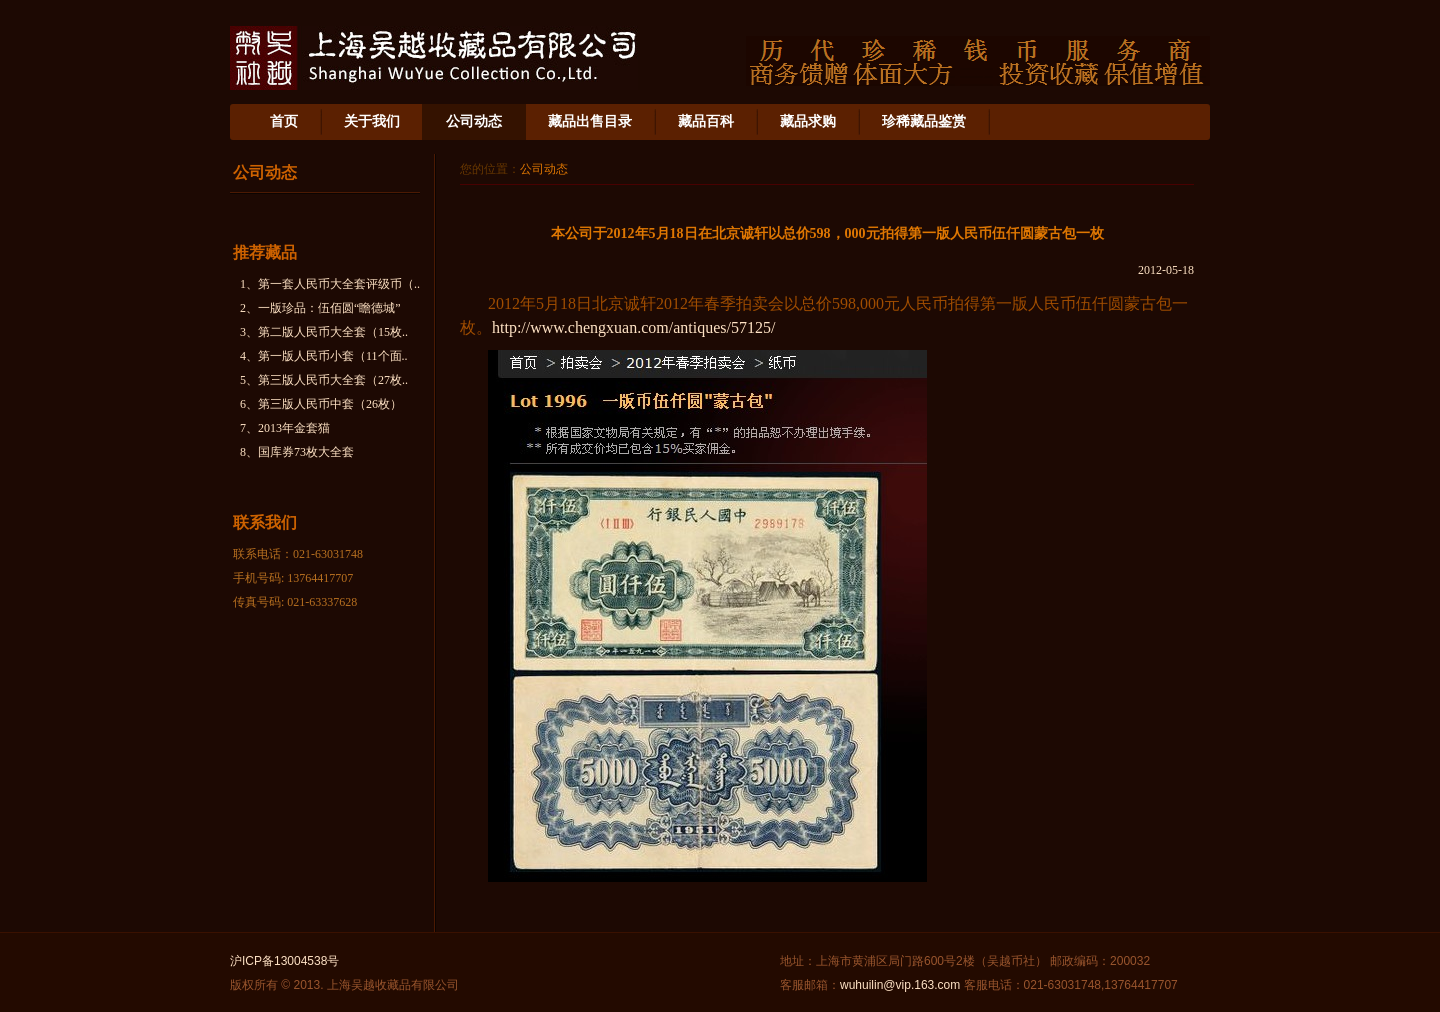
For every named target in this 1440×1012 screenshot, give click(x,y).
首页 (284, 121)
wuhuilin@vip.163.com (900, 985)
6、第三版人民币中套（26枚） (321, 404)
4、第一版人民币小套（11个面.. (324, 356)
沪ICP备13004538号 (284, 961)
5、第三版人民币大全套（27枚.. (324, 380)
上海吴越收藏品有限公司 (434, 58)
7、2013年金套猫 (285, 428)
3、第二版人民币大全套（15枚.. (324, 332)
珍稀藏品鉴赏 (924, 121)
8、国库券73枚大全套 (297, 452)
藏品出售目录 (590, 121)
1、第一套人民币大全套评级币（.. (330, 284)
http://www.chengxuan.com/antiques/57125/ (633, 327)
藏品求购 (808, 121)
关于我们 (372, 121)
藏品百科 (706, 121)
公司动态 (474, 121)
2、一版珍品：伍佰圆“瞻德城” (320, 308)
